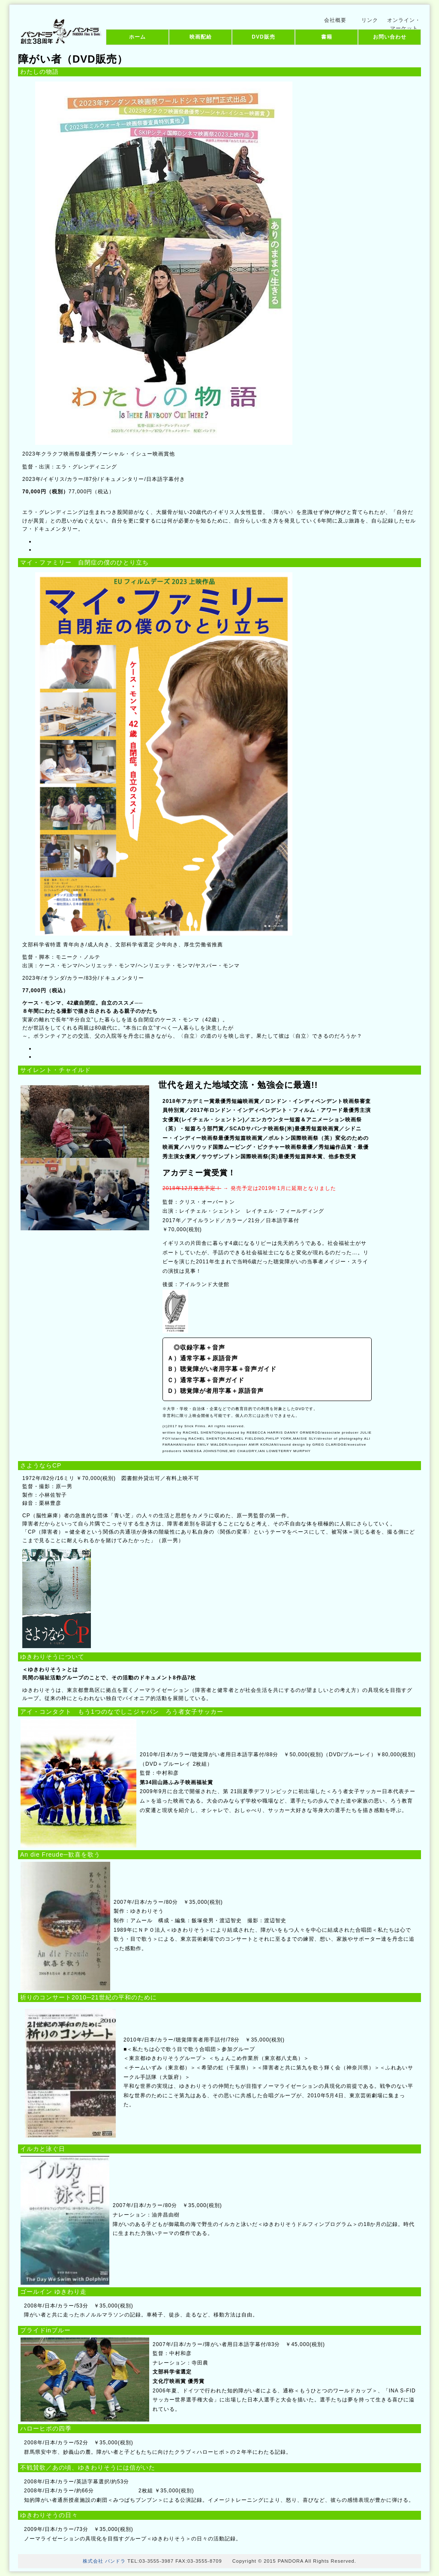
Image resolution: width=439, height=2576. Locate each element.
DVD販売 (263, 37)
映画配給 (200, 37)
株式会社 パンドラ (104, 2561)
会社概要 (335, 20)
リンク (369, 20)
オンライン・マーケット (404, 22)
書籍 (326, 37)
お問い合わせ (389, 37)
